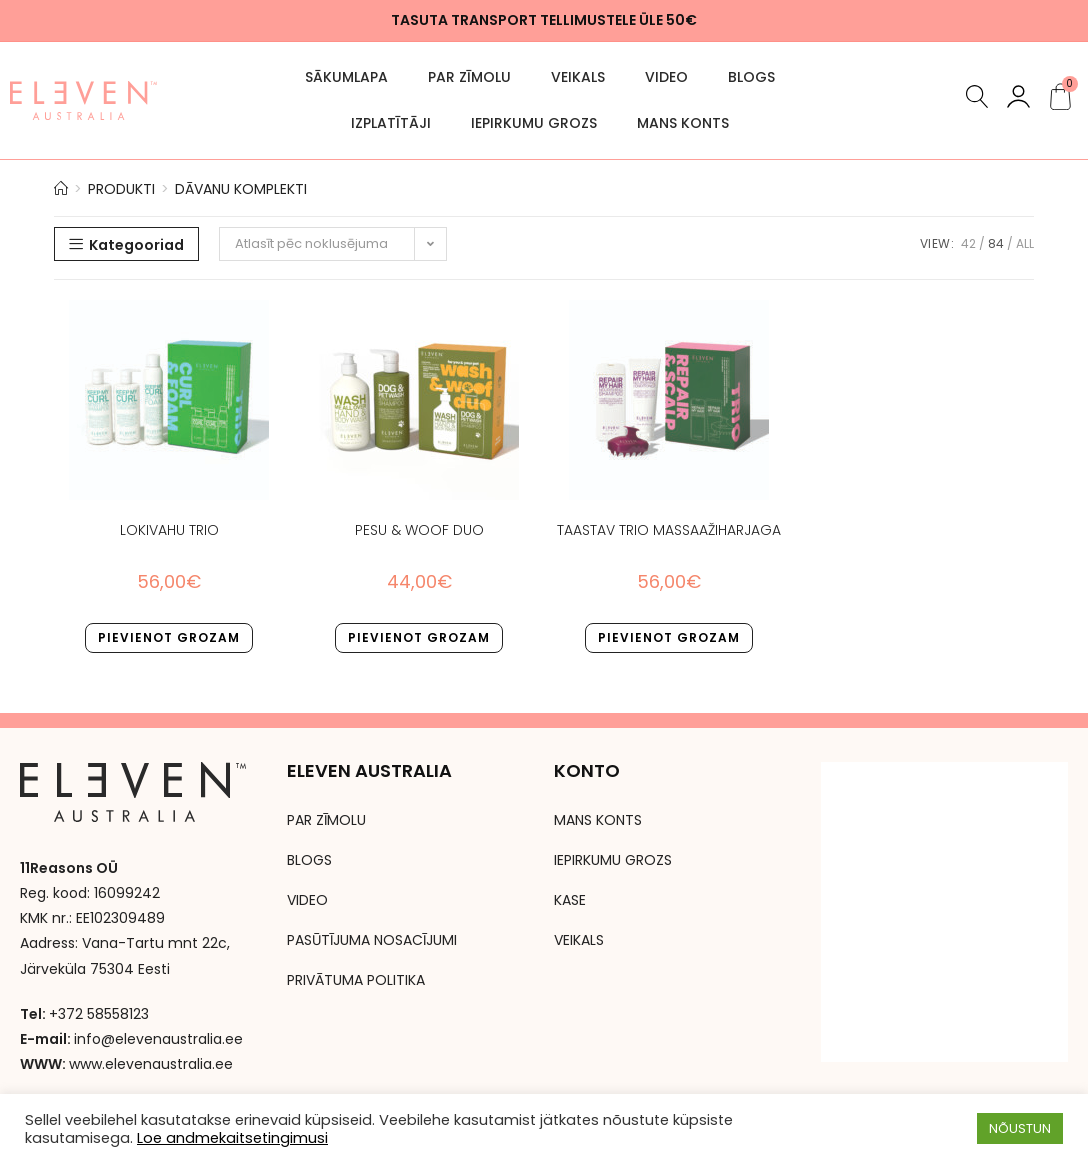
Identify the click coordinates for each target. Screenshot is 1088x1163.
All (1025, 243)
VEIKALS (578, 77)
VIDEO (666, 77)
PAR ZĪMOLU (469, 77)
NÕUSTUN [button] (1020, 1128)
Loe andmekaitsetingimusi (232, 1138)
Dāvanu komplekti (241, 189)
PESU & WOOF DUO (419, 530)
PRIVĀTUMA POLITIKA (356, 980)
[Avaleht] (61, 189)
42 (968, 243)
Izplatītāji (391, 123)
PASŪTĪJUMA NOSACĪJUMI (372, 940)
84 (996, 243)
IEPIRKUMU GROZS (534, 123)
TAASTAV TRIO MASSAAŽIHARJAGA (669, 530)
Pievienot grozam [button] (169, 637)
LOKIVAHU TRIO (169, 530)
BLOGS (751, 77)
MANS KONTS (683, 123)
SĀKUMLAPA (346, 77)
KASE (570, 900)
